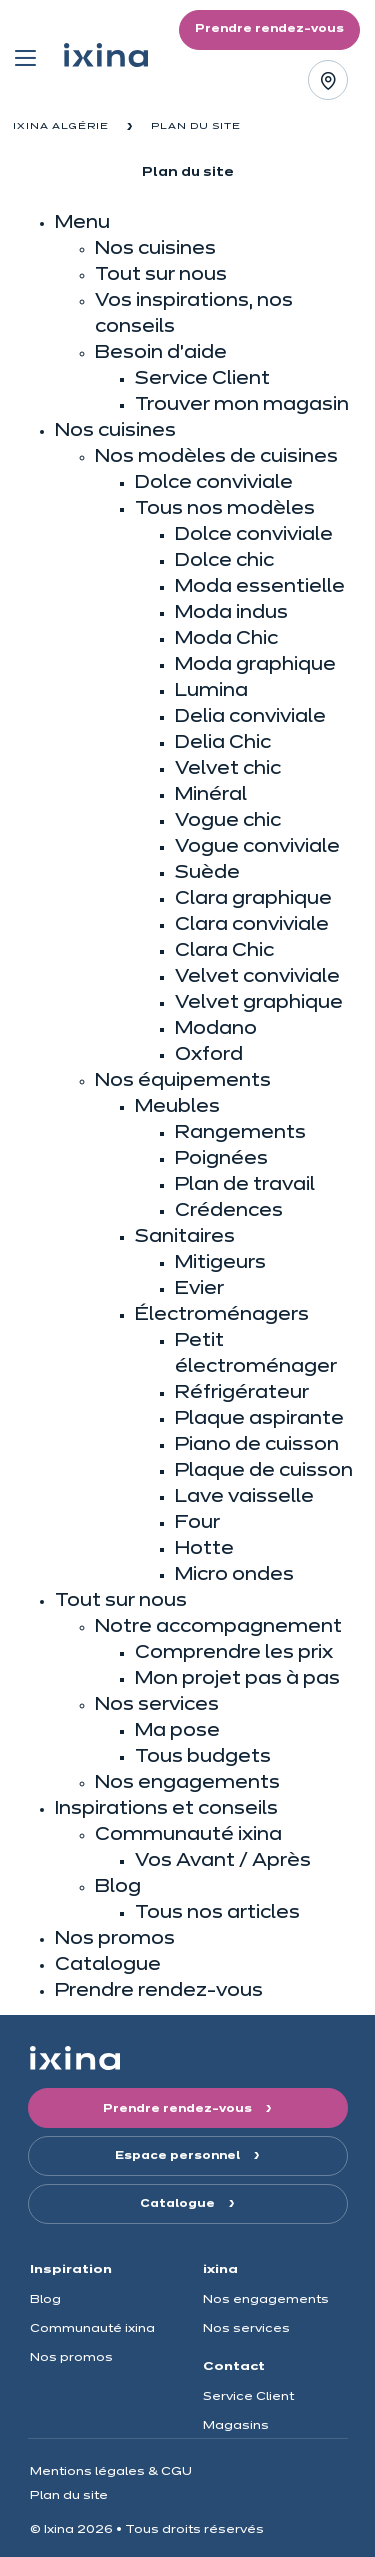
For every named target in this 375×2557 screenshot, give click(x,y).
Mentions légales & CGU (111, 2471)
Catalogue (179, 2204)
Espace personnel (179, 2156)
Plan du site (69, 2495)
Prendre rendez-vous (179, 2109)
